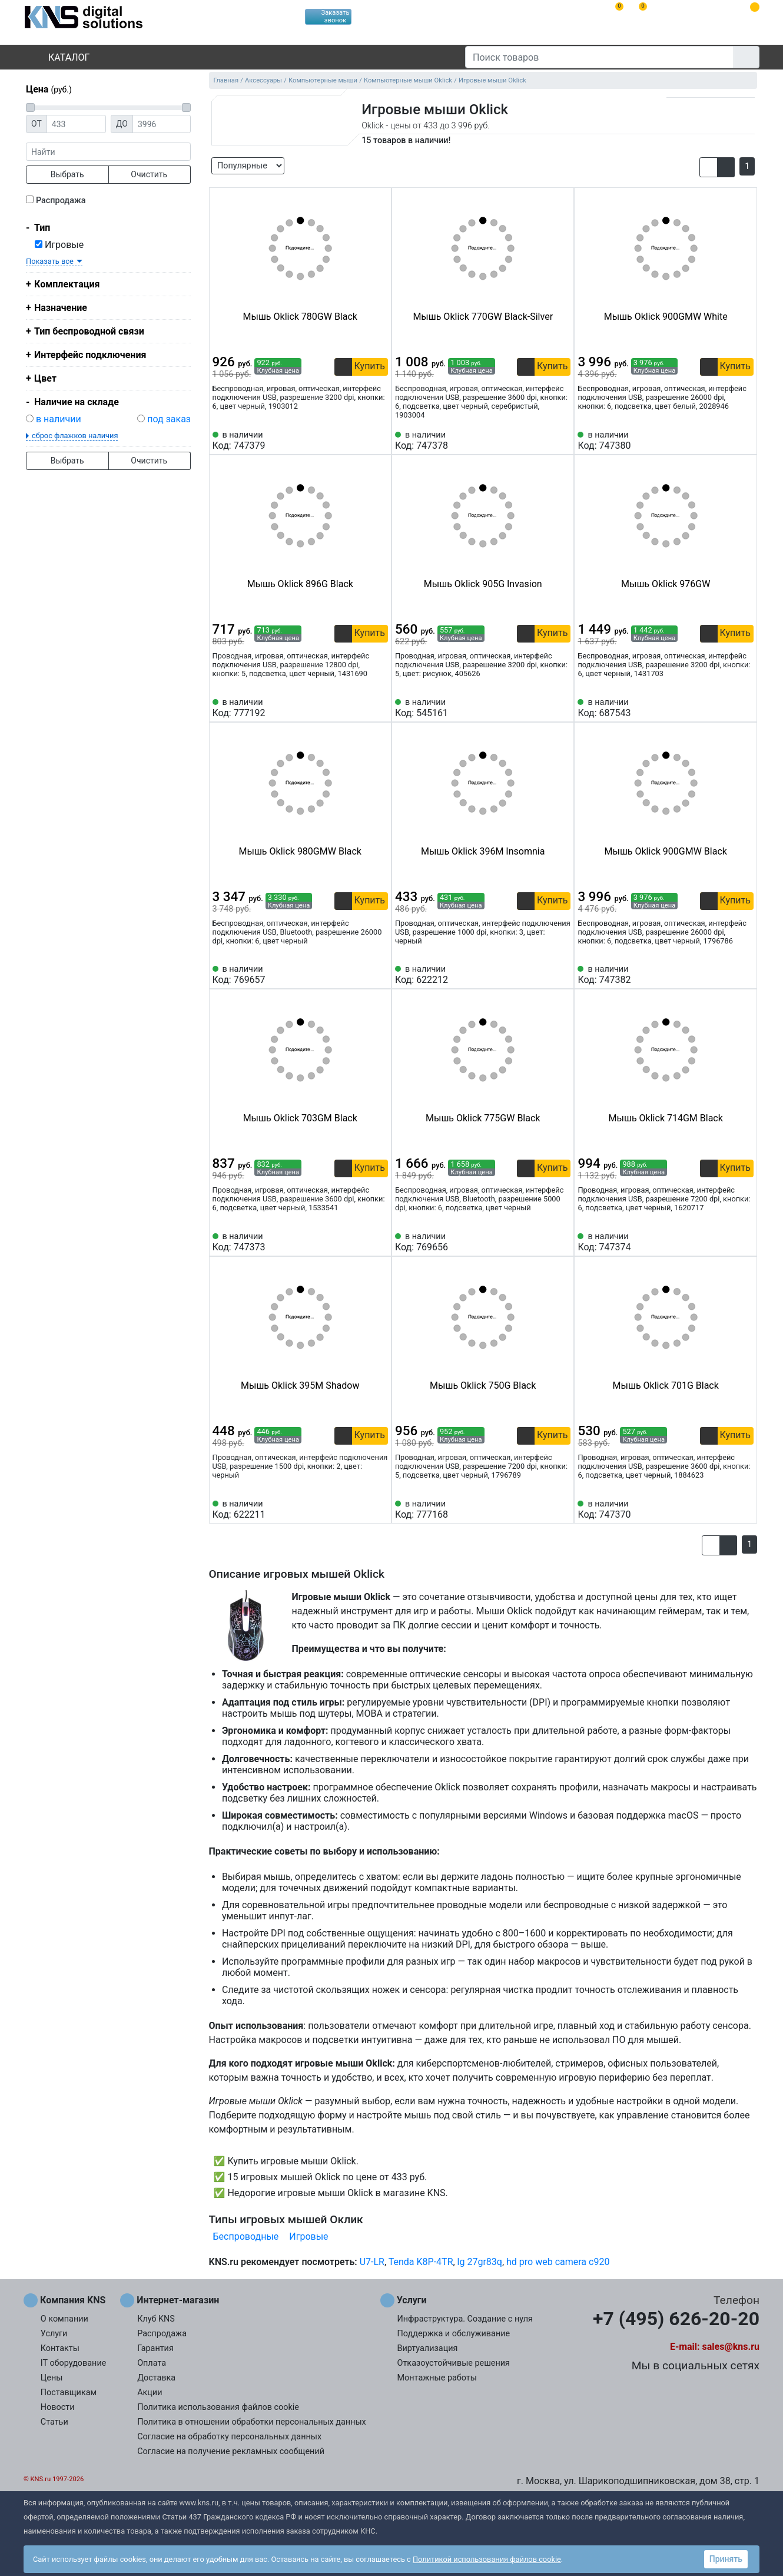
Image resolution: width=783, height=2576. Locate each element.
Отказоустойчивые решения (453, 2363)
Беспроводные (246, 2236)
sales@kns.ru (730, 2346)
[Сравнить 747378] (543, 440)
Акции (149, 2393)
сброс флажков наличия (75, 435)
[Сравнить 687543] (725, 708)
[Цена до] (161, 124)
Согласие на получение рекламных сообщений (230, 2451)
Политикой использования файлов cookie (487, 2559)
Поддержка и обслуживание (453, 2334)
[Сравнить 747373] (359, 1242)
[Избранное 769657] (379, 974)
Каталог (58, 57)
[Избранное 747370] (745, 1509)
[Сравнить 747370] (725, 1509)
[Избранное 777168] (561, 1509)
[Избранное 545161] (561, 708)
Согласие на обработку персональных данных (229, 2437)
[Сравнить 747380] (725, 440)
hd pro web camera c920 (557, 2261)
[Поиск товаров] (599, 57)
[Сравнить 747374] (725, 1242)
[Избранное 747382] (745, 974)
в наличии (58, 419)
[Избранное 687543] (745, 708)
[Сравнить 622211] (359, 1509)
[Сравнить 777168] (543, 1509)
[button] (708, 167)
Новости (58, 2407)
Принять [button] (725, 2559)
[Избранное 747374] (745, 1242)
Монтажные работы (437, 2378)
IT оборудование (74, 2363)
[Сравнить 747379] (359, 440)
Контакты (60, 2348)
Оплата (151, 2363)
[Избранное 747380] (745, 440)
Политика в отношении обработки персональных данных (251, 2422)
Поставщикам (69, 2393)
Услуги (54, 2334)
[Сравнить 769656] (543, 1242)
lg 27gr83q (479, 2261)
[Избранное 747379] (379, 440)
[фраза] (108, 152)
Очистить (149, 174)
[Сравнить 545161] (543, 708)
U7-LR (372, 2261)
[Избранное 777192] (379, 708)
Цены (52, 2378)
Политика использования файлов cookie (218, 2407)
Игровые (59, 244)
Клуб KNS (156, 2319)
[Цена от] (76, 124)
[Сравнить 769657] (359, 975)
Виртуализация (427, 2348)
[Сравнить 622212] (543, 975)
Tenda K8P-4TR (421, 2261)
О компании (64, 2319)
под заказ (169, 419)
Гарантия (155, 2348)
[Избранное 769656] (561, 1242)
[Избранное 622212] (561, 974)
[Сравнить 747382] (725, 975)
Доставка (156, 2378)
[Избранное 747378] (561, 440)
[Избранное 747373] (379, 1242)
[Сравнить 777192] (359, 708)
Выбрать (67, 174)
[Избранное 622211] (379, 1509)
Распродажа (61, 201)
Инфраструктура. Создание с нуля (465, 2319)
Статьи (54, 2422)
